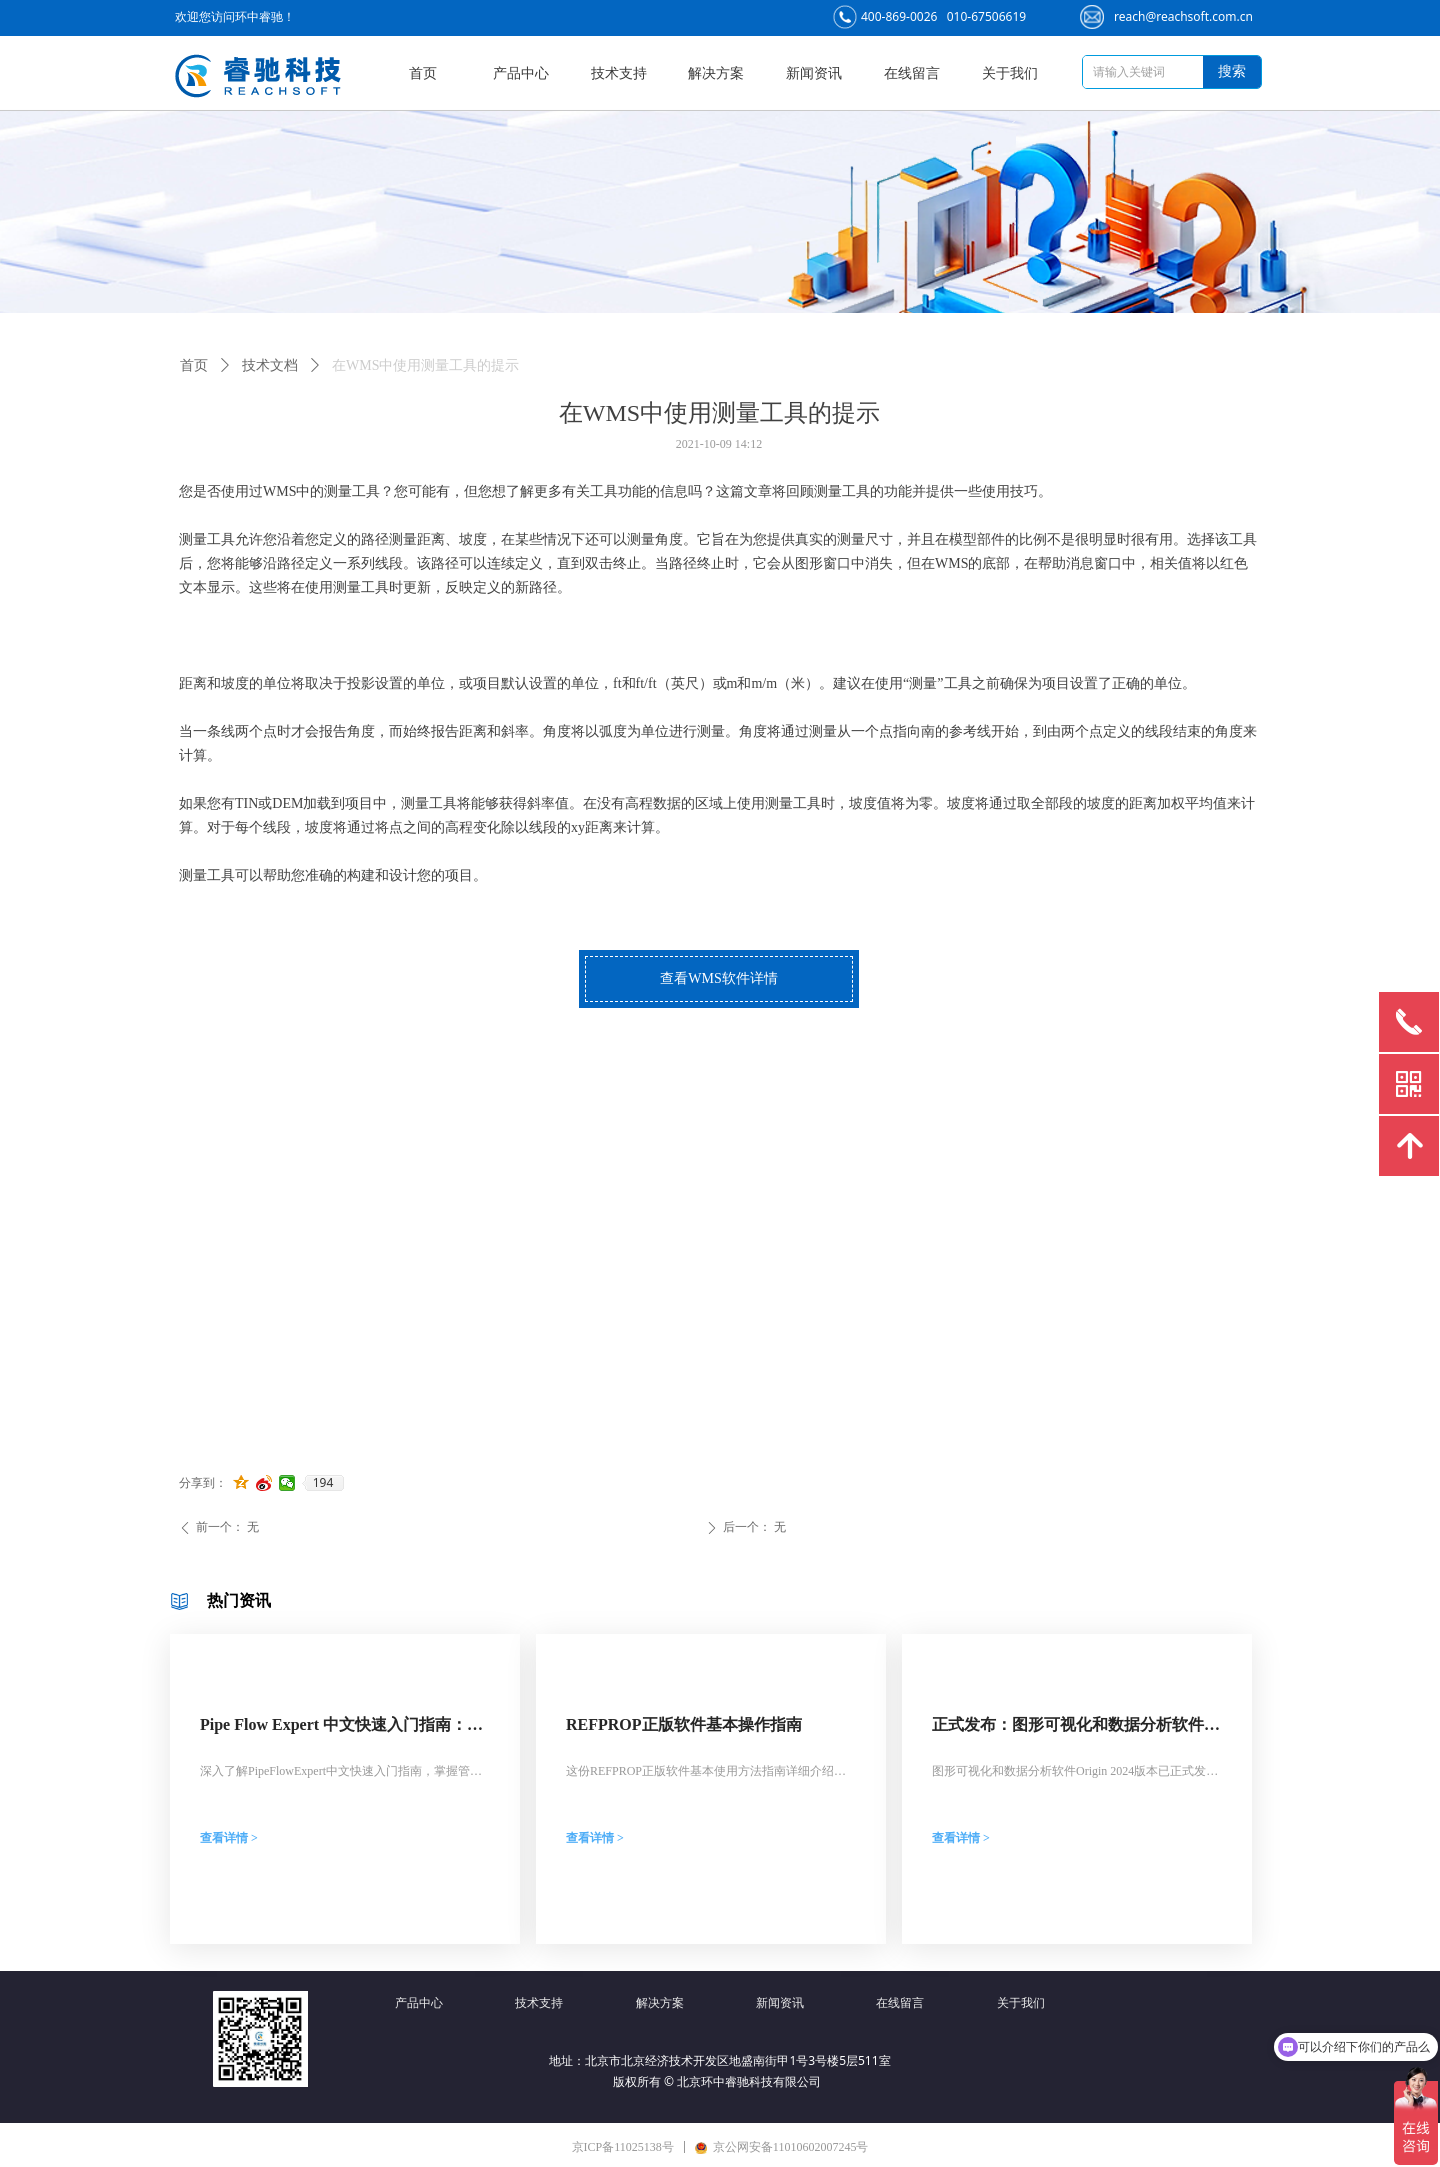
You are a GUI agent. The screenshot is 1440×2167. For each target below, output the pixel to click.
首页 (194, 365)
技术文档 (270, 365)
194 (323, 1483)
